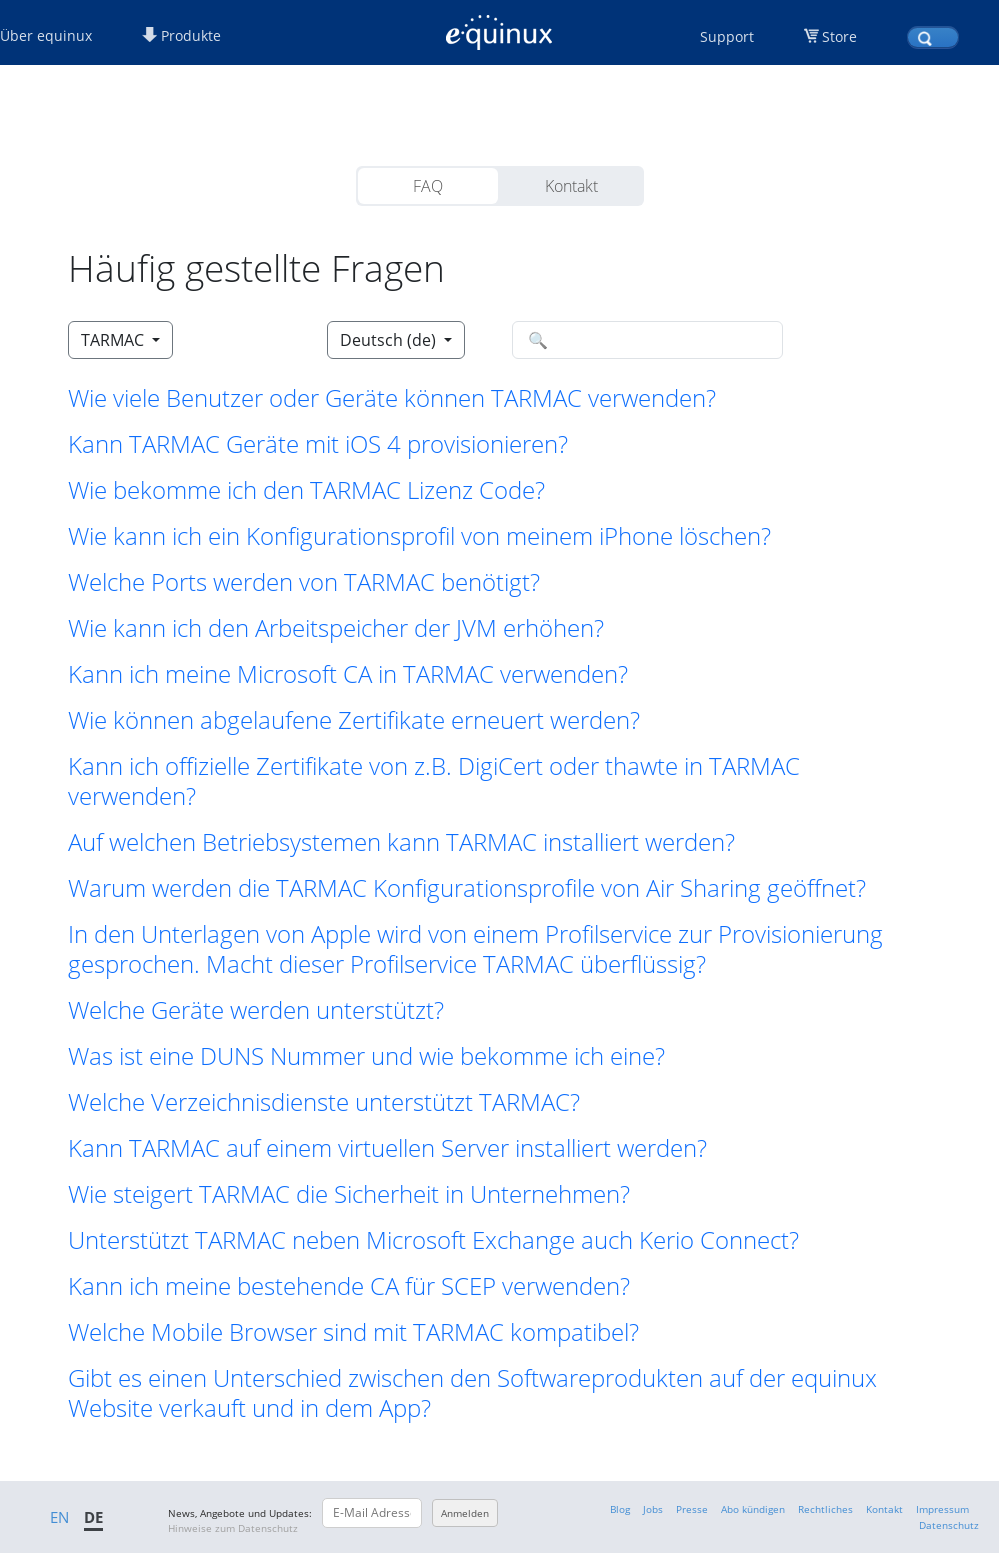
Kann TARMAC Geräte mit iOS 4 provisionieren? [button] (318, 444)
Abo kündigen (753, 1509)
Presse (692, 1509)
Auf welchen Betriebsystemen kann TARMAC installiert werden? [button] (401, 842)
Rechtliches (825, 1509)
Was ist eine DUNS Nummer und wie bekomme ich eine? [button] (366, 1056)
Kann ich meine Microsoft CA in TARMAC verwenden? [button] (348, 674)
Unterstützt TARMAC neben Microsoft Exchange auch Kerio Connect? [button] (433, 1240)
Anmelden (465, 1513)
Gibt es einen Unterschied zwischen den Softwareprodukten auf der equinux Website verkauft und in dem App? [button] (472, 1393)
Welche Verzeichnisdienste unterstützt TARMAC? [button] (324, 1102)
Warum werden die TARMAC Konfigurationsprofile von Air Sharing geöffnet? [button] (467, 888)
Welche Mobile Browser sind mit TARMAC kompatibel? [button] (353, 1332)
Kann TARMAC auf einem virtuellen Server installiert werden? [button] (387, 1148)
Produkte (181, 35)
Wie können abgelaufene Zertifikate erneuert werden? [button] (354, 720)
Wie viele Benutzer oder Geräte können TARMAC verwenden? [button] (392, 398)
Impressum (942, 1509)
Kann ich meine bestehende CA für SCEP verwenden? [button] (349, 1286)
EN (59, 1517)
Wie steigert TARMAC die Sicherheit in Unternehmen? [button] (349, 1194)
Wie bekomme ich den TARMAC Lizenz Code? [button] (306, 490)
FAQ (428, 186)
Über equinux (46, 35)
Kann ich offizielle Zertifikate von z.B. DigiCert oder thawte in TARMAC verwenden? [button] (434, 781)
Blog (620, 1509)
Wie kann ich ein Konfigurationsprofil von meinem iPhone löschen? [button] (419, 536)
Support (727, 36)
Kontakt (571, 186)
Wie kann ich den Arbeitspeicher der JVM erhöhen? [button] (336, 628)
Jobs (653, 1509)
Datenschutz (949, 1525)
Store (839, 36)
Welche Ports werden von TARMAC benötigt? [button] (304, 582)
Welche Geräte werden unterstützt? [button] (256, 1010)
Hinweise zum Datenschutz (233, 1528)
